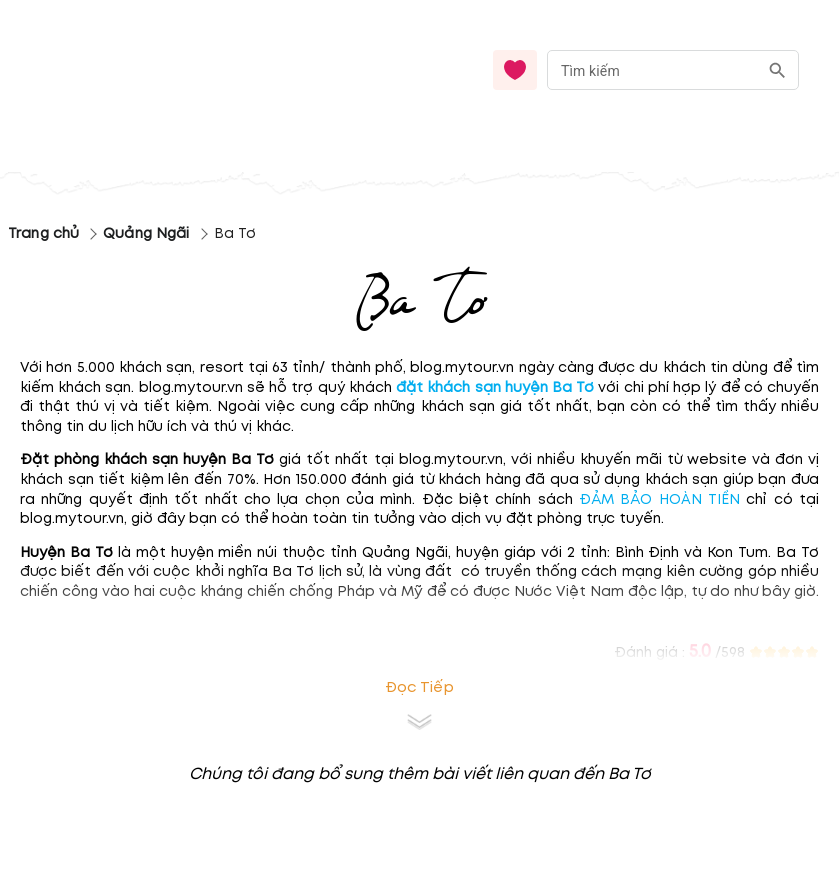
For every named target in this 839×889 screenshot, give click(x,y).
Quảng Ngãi (146, 233)
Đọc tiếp (419, 687)
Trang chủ (43, 233)
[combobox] (673, 70)
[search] (777, 70)
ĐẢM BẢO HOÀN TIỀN (656, 499)
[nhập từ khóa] (652, 69)
